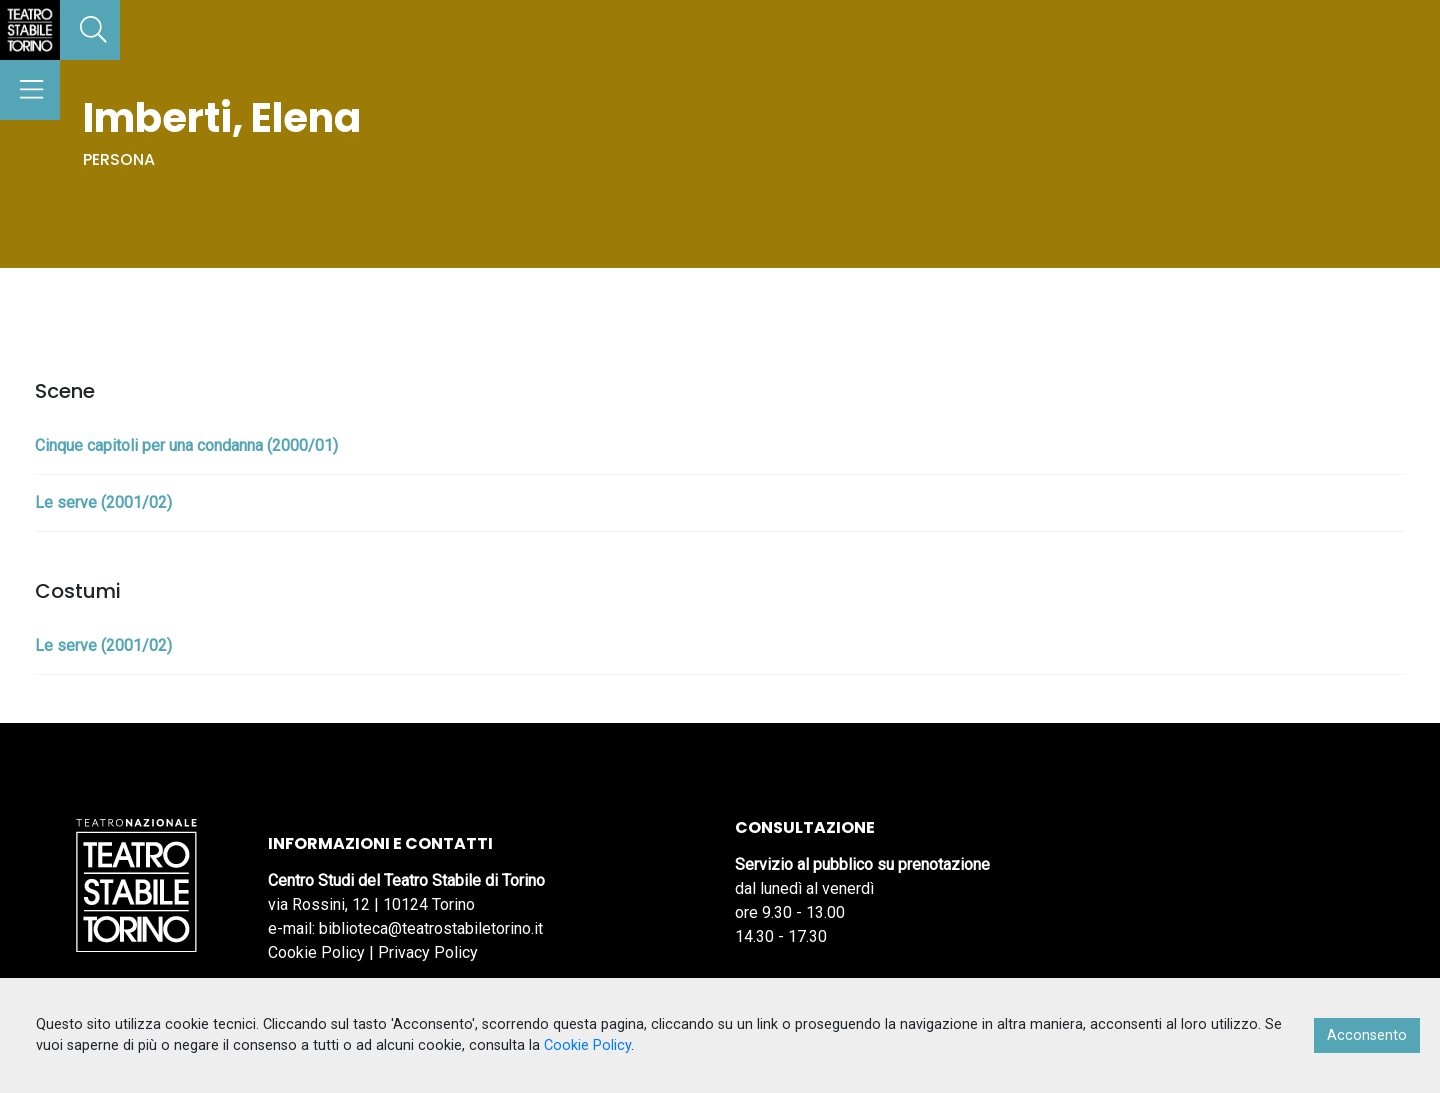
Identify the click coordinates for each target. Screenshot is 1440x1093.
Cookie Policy (316, 952)
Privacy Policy (428, 952)
